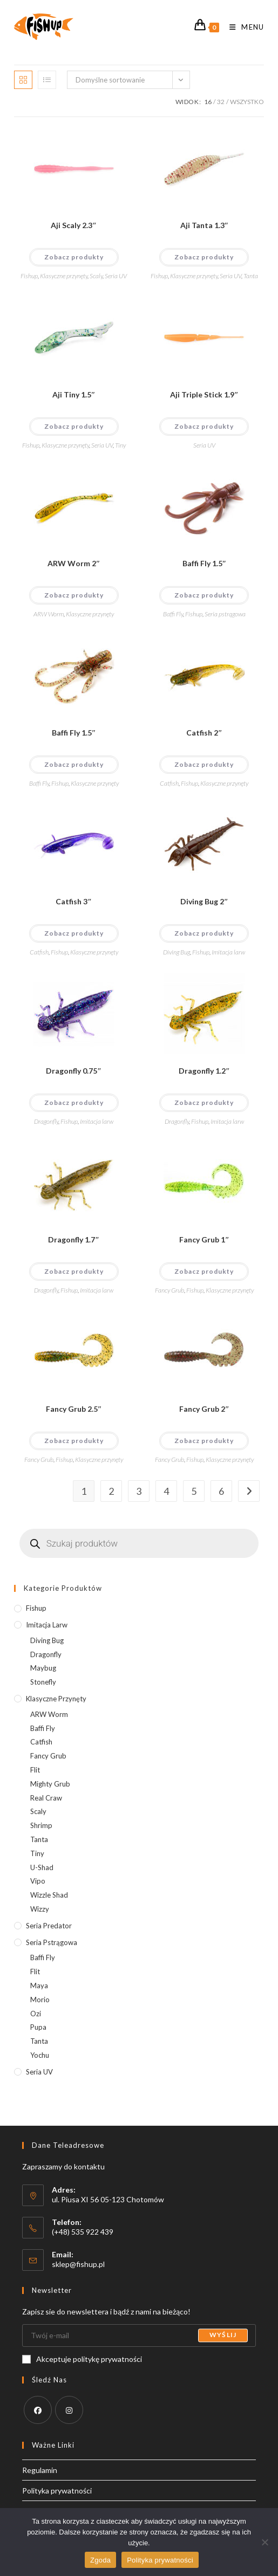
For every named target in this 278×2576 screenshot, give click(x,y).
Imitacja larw (228, 952)
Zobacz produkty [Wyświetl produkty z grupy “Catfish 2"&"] (204, 764)
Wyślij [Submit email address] (222, 2335)
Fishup (29, 276)
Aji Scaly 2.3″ (74, 225)
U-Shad (41, 1867)
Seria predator (49, 1925)
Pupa (38, 2027)
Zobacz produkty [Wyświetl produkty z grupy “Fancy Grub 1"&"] (204, 1271)
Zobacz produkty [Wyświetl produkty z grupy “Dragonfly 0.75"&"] (74, 1102)
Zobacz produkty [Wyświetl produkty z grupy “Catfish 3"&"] (74, 933)
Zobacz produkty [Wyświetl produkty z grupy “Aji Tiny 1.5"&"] (74, 426)
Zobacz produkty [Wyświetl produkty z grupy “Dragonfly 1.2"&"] (204, 1102)
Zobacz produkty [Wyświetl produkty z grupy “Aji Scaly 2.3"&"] (74, 257)
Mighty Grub (50, 1784)
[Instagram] (69, 2410)
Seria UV (116, 276)
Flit (35, 1770)
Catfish (169, 783)
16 (208, 102)
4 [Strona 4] (166, 1491)
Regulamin (39, 2470)
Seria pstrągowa (225, 614)
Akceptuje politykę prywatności (82, 2359)
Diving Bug (176, 952)
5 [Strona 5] (193, 1491)
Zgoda (100, 2560)
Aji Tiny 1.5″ (74, 394)
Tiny (120, 445)
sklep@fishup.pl (78, 2264)
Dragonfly (46, 1121)
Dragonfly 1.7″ (73, 1239)
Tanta (250, 276)
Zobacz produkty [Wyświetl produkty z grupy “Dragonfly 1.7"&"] (74, 1271)
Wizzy (39, 1909)
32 (221, 102)
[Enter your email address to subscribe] (139, 2335)
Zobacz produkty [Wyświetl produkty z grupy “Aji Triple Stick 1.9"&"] (204, 426)
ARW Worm (48, 614)
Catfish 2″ (204, 732)
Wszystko (247, 102)
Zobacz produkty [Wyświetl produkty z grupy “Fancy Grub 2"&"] (204, 1441)
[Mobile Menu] (242, 27)
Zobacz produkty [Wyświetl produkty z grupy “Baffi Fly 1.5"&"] (204, 595)
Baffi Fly (173, 614)
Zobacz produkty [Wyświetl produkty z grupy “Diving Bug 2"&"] (204, 933)
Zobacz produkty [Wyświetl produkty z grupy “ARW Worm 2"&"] (74, 595)
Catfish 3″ (74, 901)
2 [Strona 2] (111, 1491)
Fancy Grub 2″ (204, 1408)
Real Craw (46, 1798)
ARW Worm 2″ (74, 563)
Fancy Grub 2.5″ (74, 1408)
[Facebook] (38, 2410)
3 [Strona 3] (138, 1491)
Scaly (96, 276)
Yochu (39, 2055)
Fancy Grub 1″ (204, 1239)
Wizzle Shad (49, 1895)
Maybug (43, 1668)
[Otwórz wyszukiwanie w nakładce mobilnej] (139, 1543)
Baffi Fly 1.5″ (204, 563)
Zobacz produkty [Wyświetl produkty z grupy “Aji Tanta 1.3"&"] (204, 257)
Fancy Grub (169, 1290)
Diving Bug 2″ (204, 901)
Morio (40, 1999)
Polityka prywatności (57, 2490)
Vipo (37, 1881)
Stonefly (43, 1682)
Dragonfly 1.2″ (204, 1070)
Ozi (35, 2013)
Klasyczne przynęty (63, 276)
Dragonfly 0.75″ (73, 1070)
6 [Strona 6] (221, 1491)
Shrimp (41, 1825)
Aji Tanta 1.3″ (204, 225)
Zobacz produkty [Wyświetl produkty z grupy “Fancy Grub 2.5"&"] (74, 1441)
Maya (39, 1985)
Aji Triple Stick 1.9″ (204, 394)
